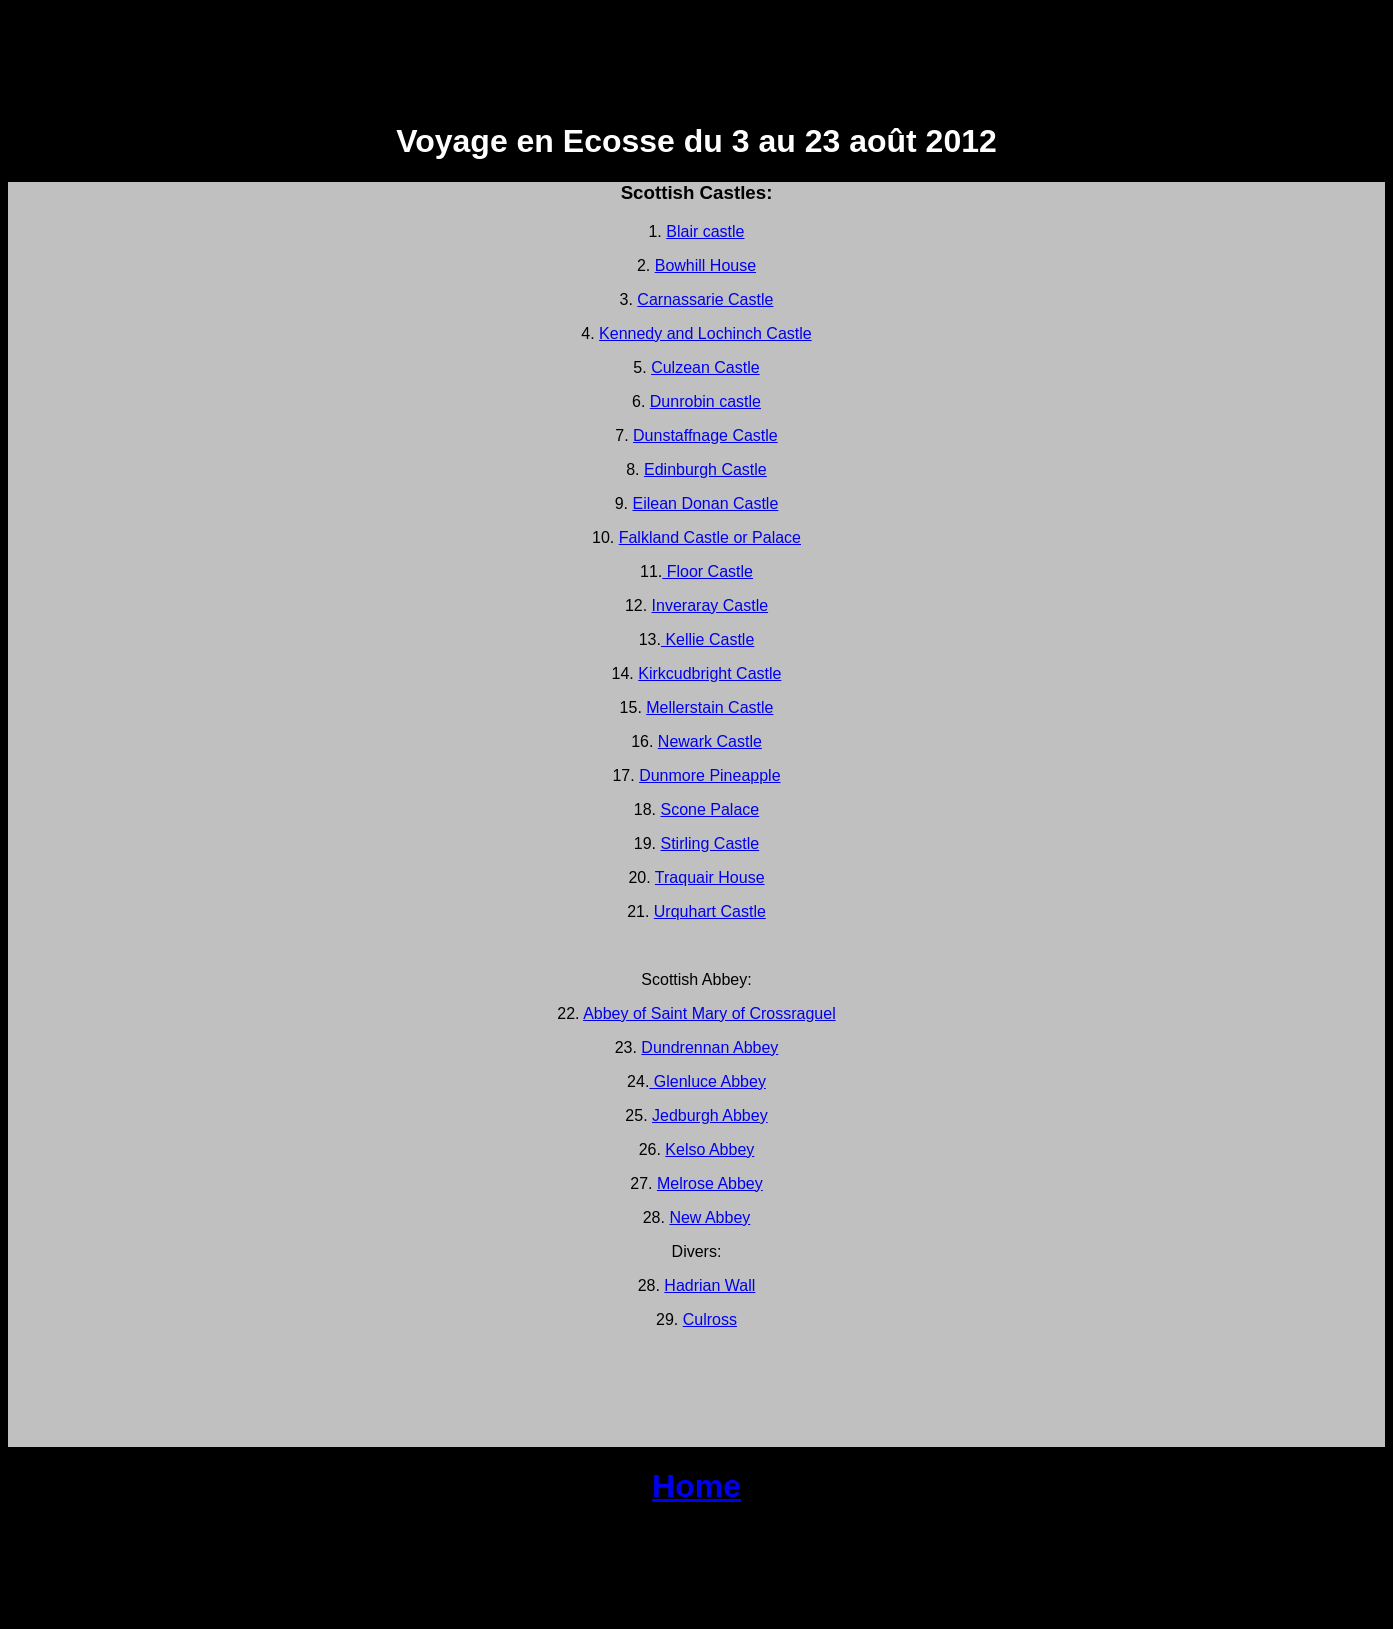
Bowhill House (705, 265)
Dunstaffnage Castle (705, 435)
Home (696, 1486)
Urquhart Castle (710, 911)
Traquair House (710, 877)
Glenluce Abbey (707, 1081)
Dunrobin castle (705, 401)
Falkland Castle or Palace (710, 537)
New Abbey (709, 1217)
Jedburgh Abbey (710, 1115)
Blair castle (705, 231)
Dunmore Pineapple (709, 775)
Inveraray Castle (710, 605)
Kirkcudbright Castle (709, 673)
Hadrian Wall (709, 1285)
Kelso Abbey (709, 1149)
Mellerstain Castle (709, 707)
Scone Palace (709, 809)
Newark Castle (710, 741)
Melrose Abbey (710, 1183)
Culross (710, 1319)
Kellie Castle (707, 639)
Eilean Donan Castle (705, 503)
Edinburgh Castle (705, 469)
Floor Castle (707, 571)
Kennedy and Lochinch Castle (705, 333)
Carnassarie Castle (705, 299)
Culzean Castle (705, 367)
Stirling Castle (709, 843)
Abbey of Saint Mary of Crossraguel (709, 1013)
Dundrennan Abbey (709, 1047)
